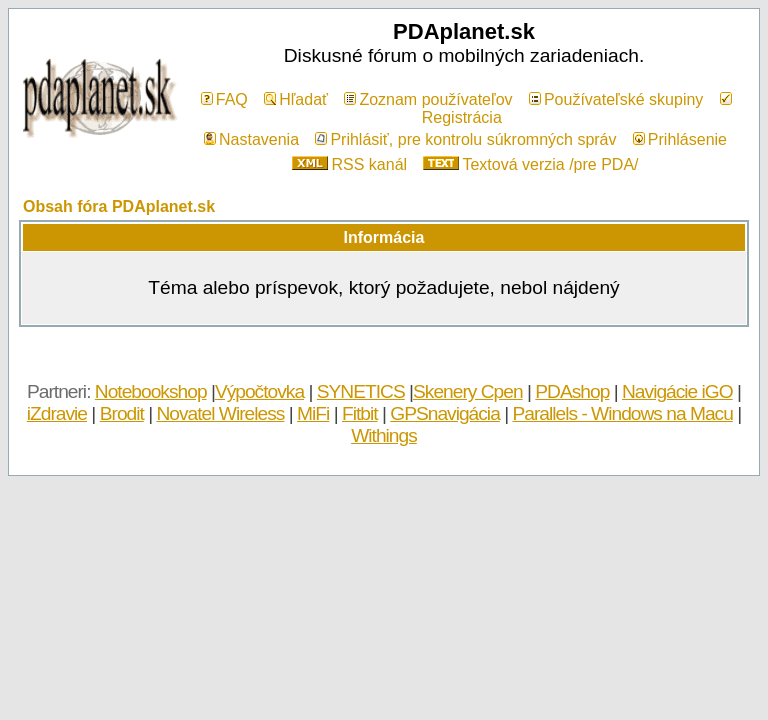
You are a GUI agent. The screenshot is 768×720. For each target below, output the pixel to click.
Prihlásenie (680, 139)
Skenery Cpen (468, 391)
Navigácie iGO (677, 391)
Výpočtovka (259, 391)
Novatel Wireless (220, 413)
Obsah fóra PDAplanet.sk (119, 206)
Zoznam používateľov (428, 99)
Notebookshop (151, 391)
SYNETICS (361, 391)
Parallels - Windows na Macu (622, 413)
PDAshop (572, 391)
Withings (384, 435)
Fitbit (360, 413)
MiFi (313, 413)
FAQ (224, 99)
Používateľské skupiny (616, 99)
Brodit (122, 413)
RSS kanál (349, 164)
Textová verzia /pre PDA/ (530, 164)
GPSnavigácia (445, 413)
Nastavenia (251, 139)
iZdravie (57, 413)
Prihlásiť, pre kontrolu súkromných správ (465, 139)
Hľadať (296, 99)
